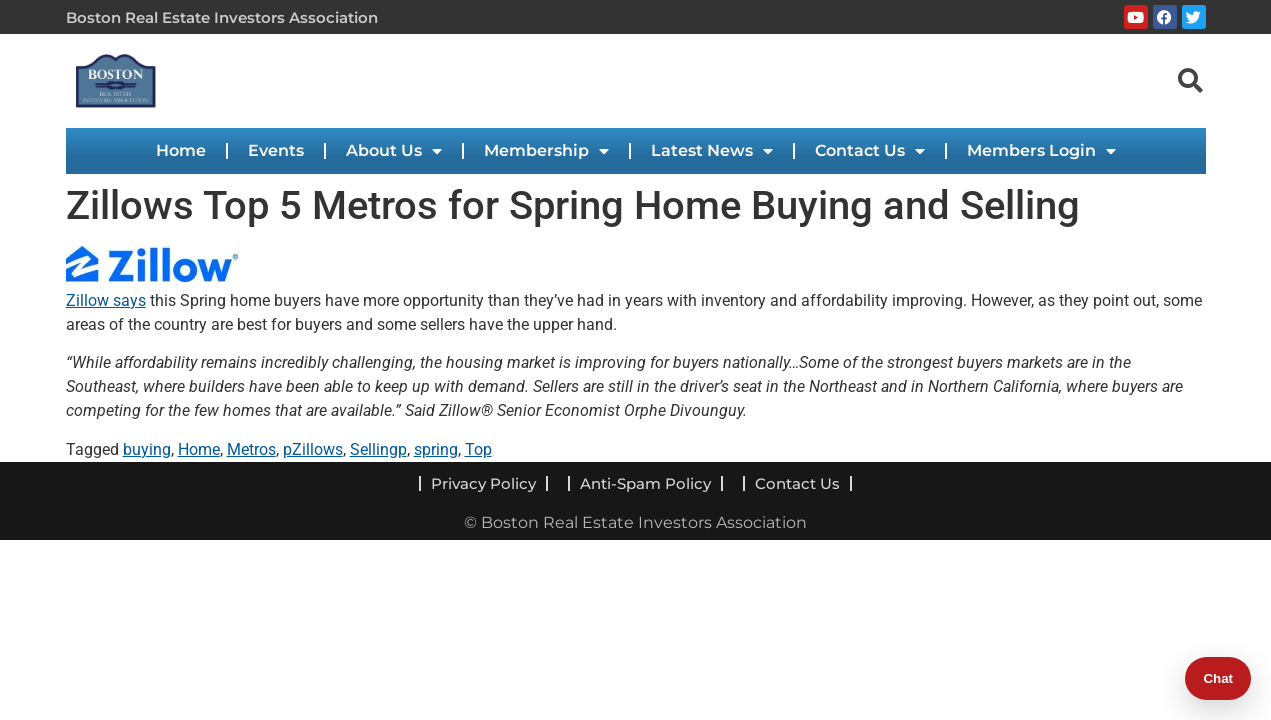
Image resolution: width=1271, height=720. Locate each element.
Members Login (1041, 151)
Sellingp (378, 449)
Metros (251, 449)
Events (276, 150)
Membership (546, 151)
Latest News (712, 151)
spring (436, 449)
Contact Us (870, 151)
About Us (394, 151)
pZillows (313, 449)
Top (478, 449)
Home (181, 150)
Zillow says (106, 300)
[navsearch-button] (1191, 80)
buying (147, 449)
